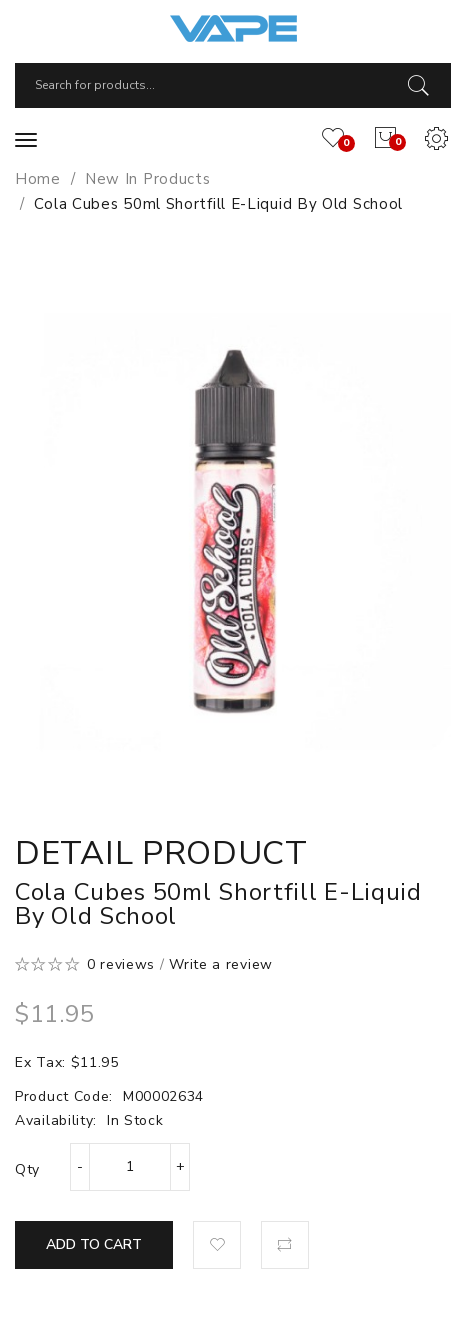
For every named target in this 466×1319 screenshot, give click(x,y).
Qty (27, 1169)
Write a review (221, 964)
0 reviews (121, 964)
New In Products (148, 179)
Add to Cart (94, 1244)
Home (38, 179)
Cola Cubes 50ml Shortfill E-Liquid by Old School (218, 204)
